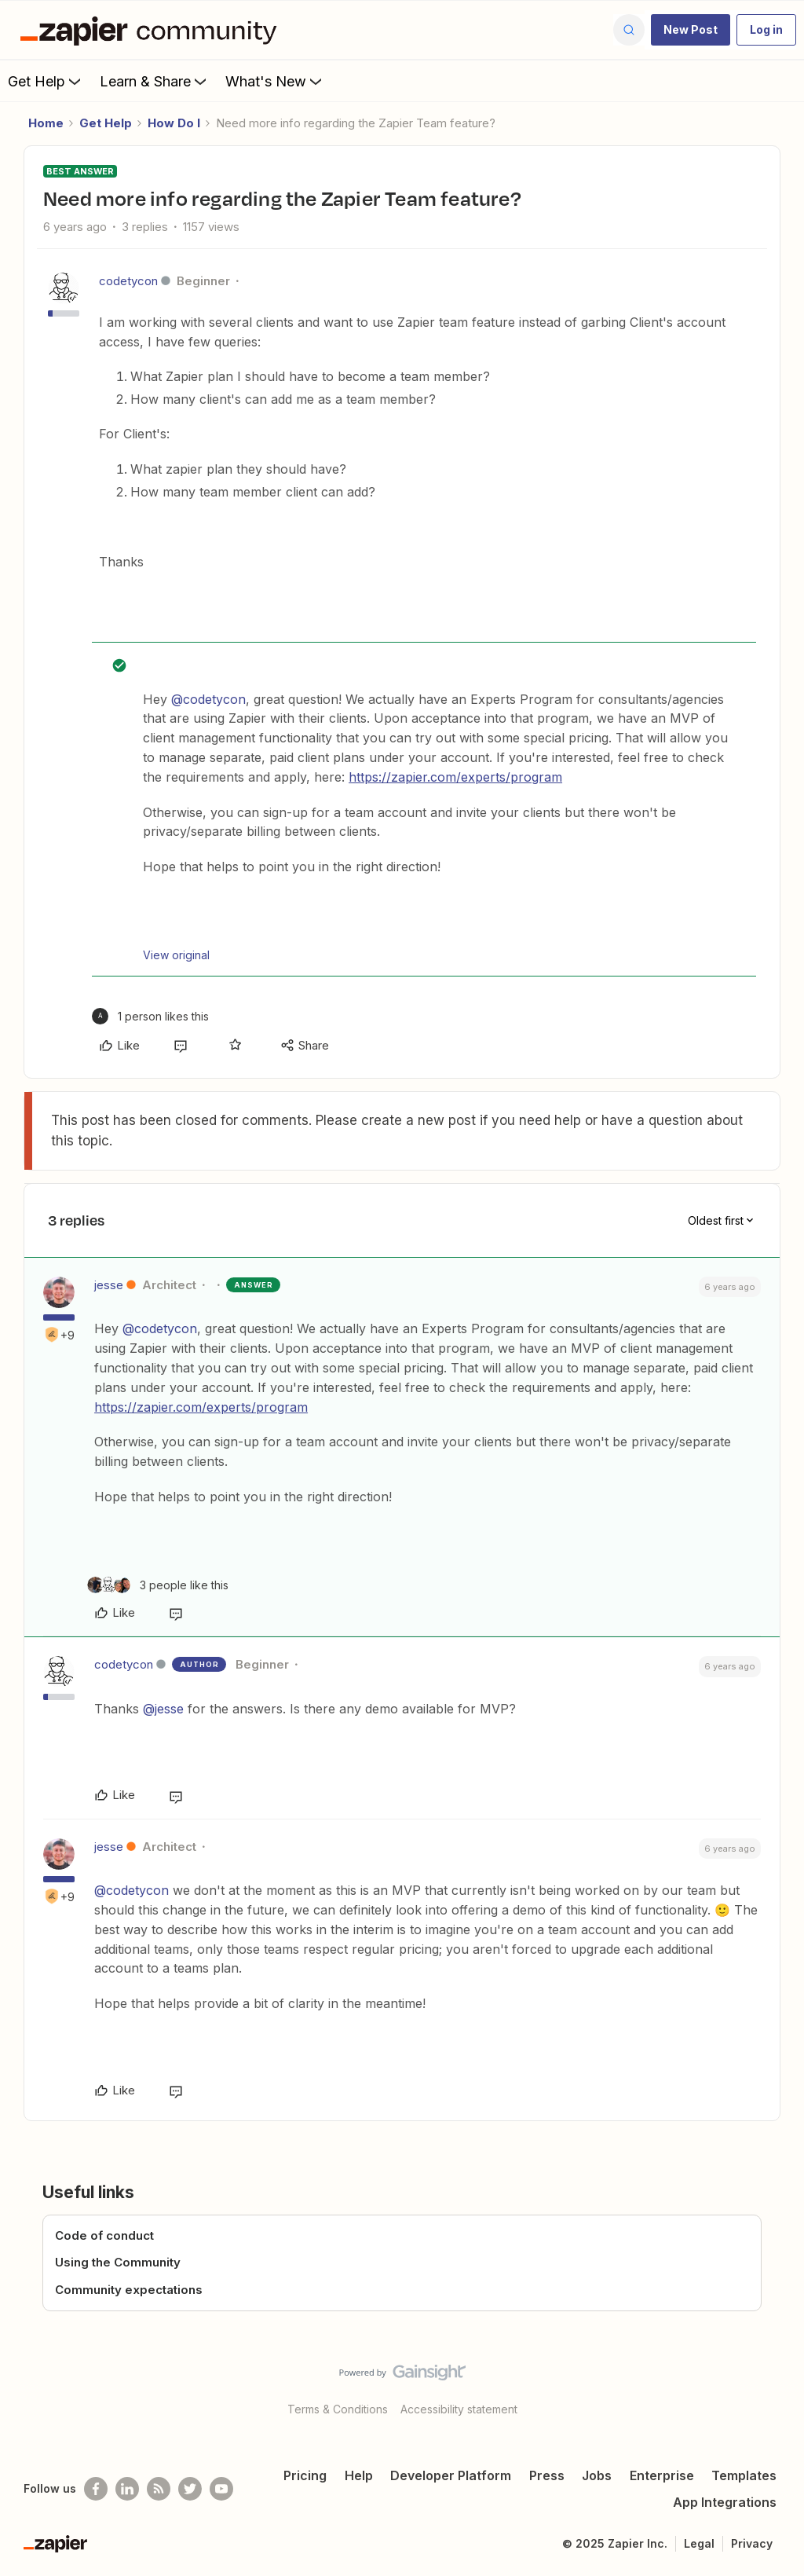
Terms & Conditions (337, 2409)
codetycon (128, 280)
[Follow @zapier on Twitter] (190, 2489)
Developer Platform (450, 2475)
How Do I (174, 122)
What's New (275, 80)
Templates (744, 2475)
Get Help (46, 80)
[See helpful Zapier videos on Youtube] (221, 2489)
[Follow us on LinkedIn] (127, 2489)
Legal (699, 2543)
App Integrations (725, 2502)
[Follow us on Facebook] (96, 2489)
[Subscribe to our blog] (158, 2489)
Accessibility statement (458, 2409)
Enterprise (662, 2475)
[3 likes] (157, 1585)
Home (46, 122)
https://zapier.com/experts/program (455, 777)
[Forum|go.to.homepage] (152, 30)
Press (547, 2475)
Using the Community (118, 2262)
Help (359, 2475)
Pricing (305, 2475)
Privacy (752, 2543)
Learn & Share (155, 80)
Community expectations (129, 2289)
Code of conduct (104, 2235)
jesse (108, 1284)
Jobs (597, 2475)
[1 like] (150, 1016)
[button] (690, 30)
